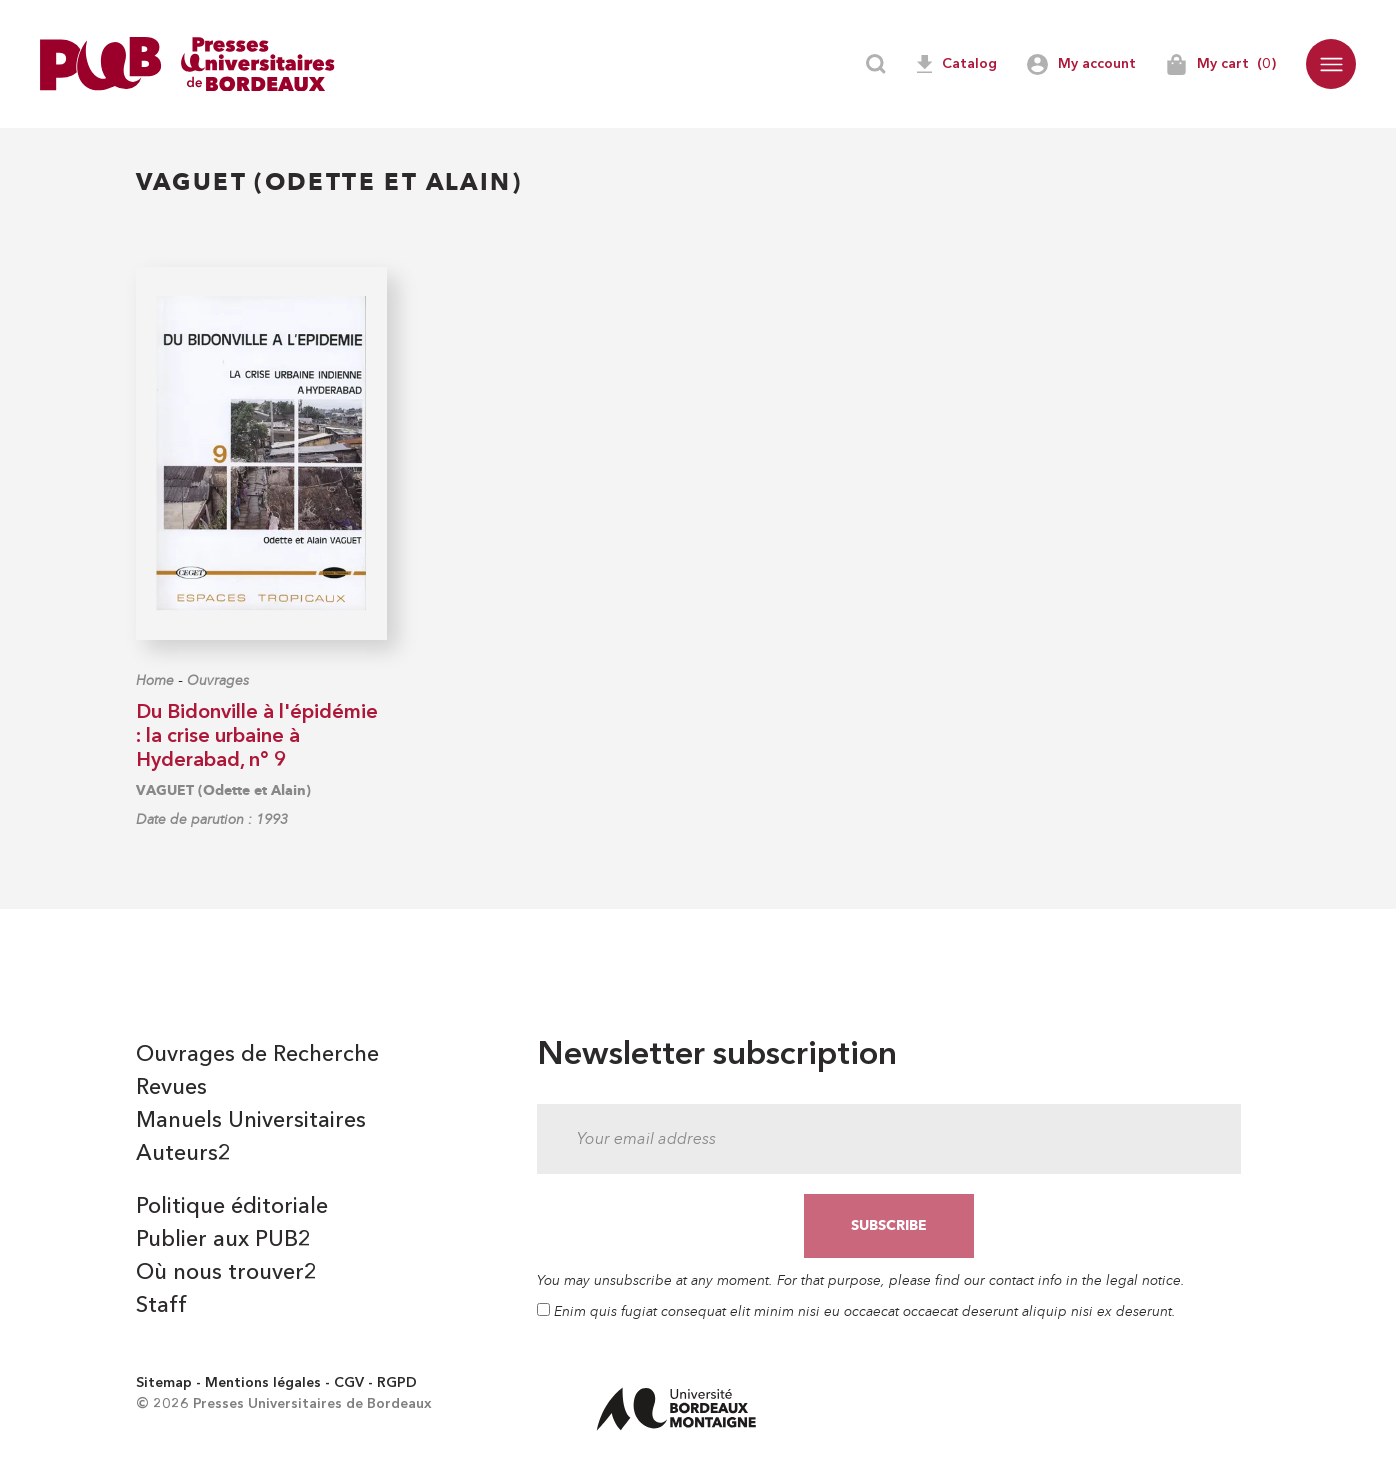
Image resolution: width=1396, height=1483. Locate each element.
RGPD (397, 1383)
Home (155, 680)
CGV (349, 1383)
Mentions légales (263, 1383)
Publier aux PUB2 (223, 1240)
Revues (171, 1088)
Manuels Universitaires (251, 1121)
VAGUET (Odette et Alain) (223, 790)
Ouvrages (218, 680)
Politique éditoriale (232, 1207)
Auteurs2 (183, 1154)
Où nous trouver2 (226, 1273)
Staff (161, 1306)
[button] (1331, 64)
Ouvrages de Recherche (257, 1055)
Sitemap (164, 1383)
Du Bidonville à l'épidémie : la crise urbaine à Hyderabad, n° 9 (257, 737)
